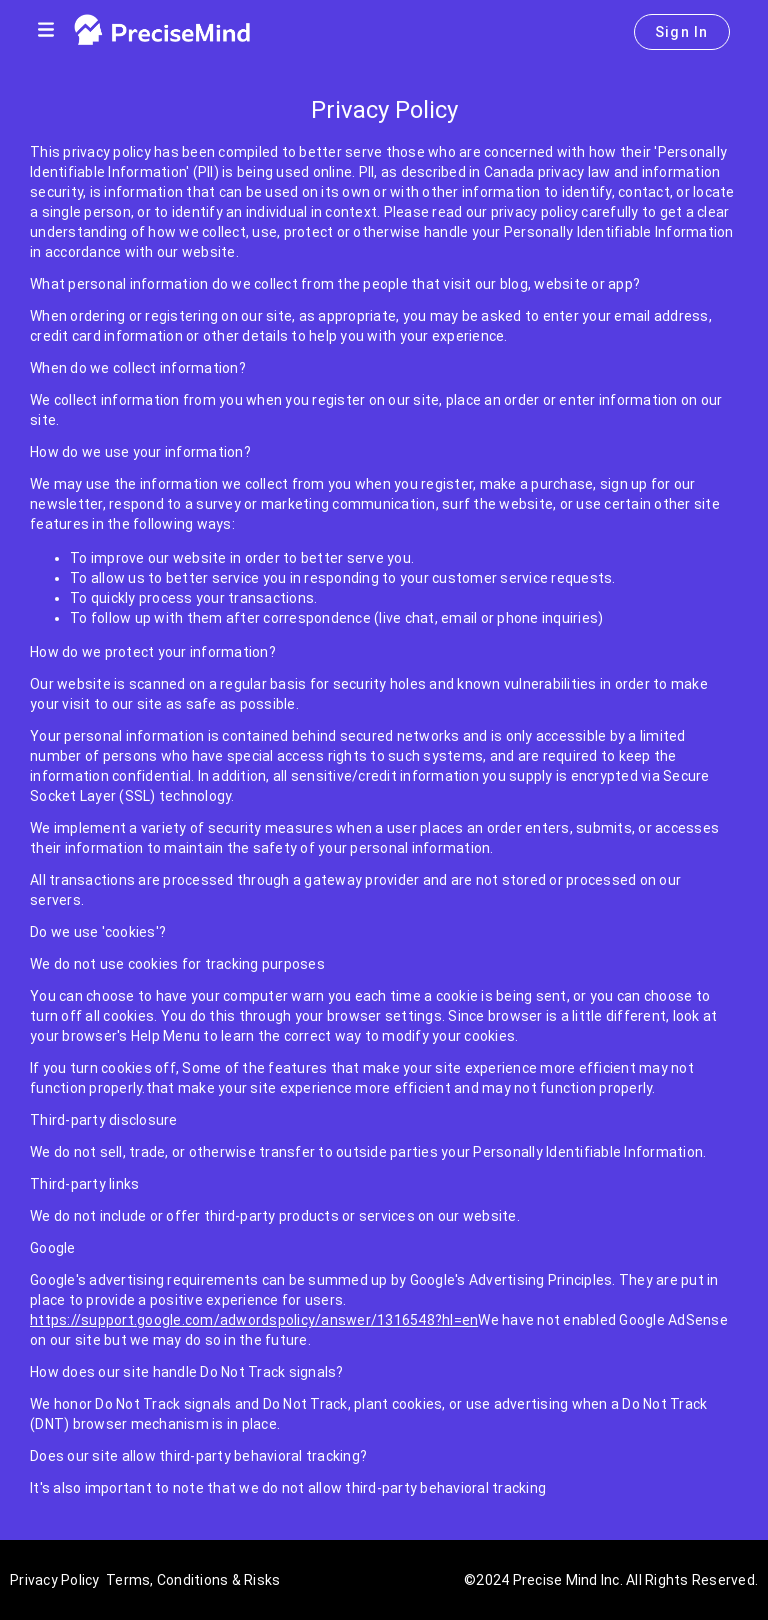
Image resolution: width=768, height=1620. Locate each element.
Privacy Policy (55, 1580)
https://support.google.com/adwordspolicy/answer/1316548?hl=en (254, 1320)
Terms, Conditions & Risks (193, 1580)
